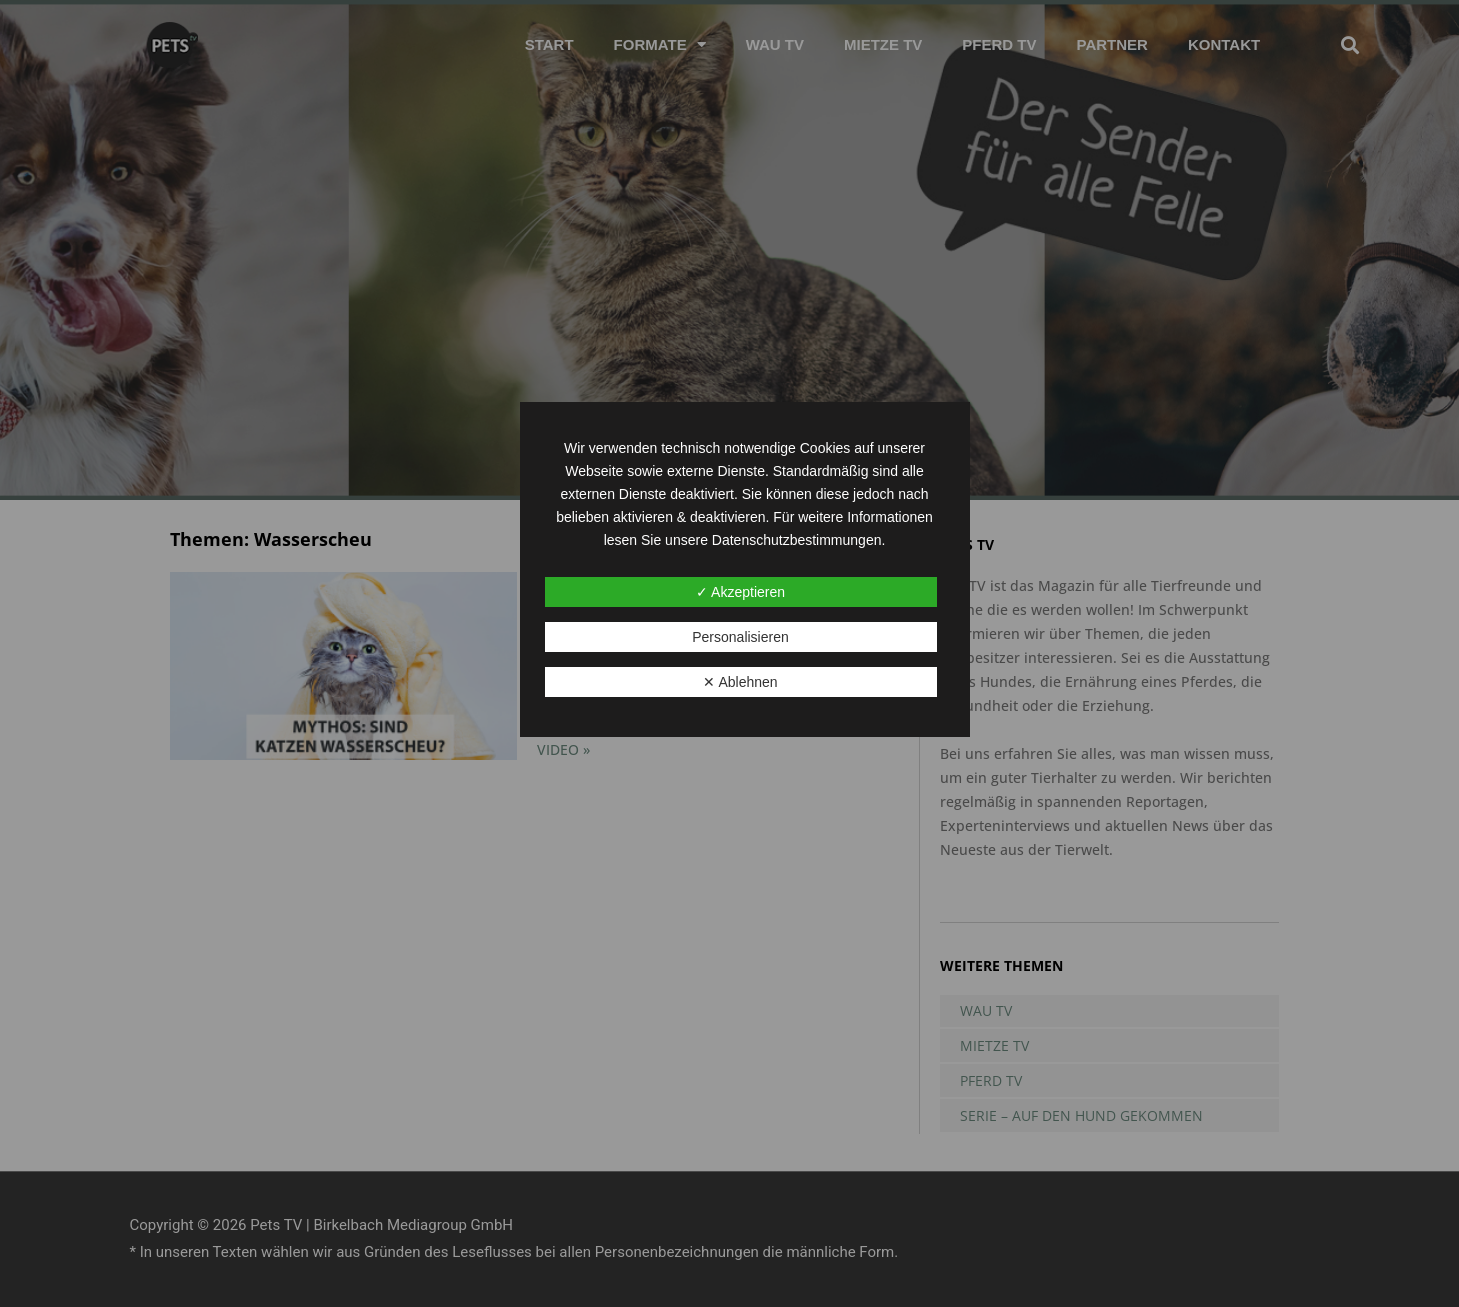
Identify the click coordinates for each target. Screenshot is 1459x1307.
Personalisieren (740, 637)
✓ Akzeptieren (740, 592)
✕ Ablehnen (740, 682)
